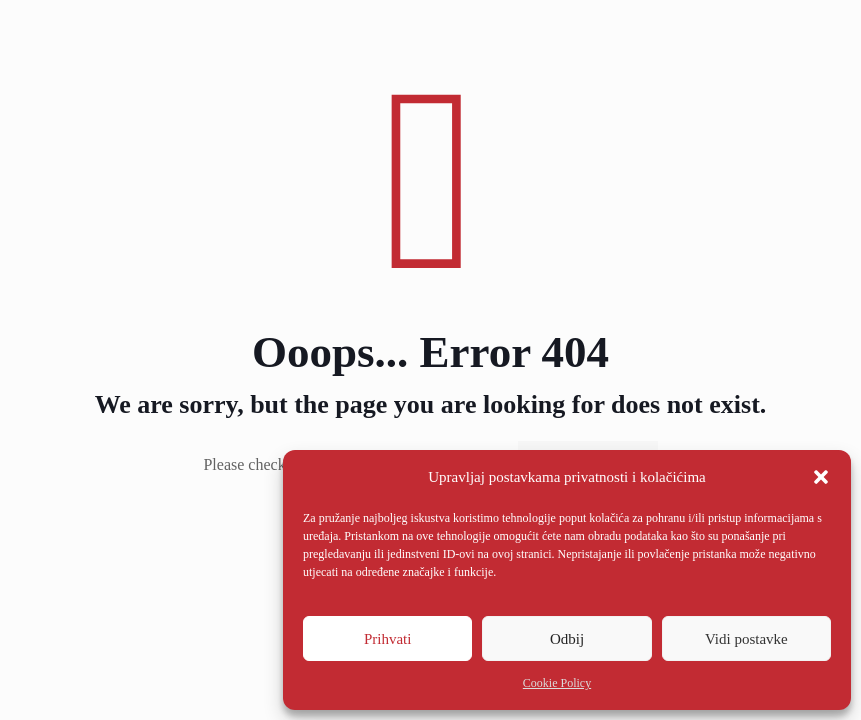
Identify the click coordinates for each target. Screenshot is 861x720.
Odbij (567, 639)
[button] (821, 477)
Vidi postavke (746, 639)
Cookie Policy (557, 683)
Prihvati (388, 639)
